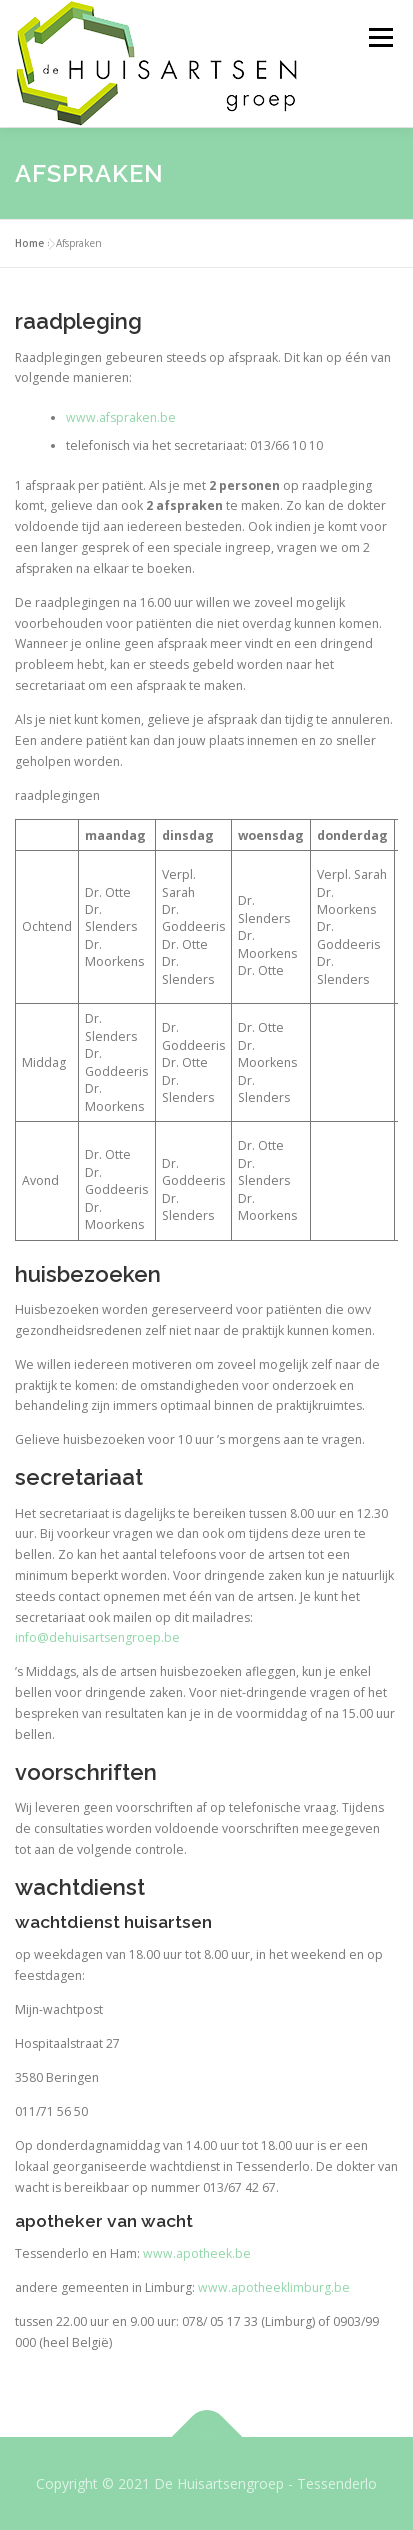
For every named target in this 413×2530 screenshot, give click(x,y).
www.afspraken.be (121, 417)
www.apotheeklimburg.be (274, 2287)
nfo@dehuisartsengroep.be (99, 1637)
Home (29, 243)
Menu (379, 37)
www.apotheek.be (197, 2253)
